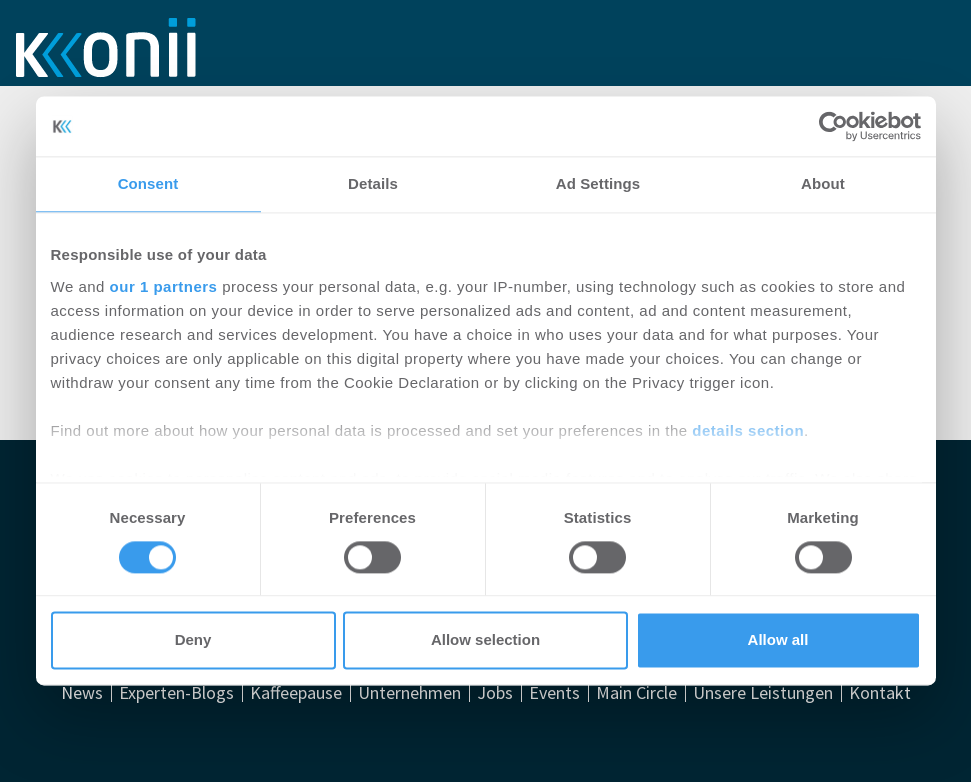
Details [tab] (373, 183)
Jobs (495, 693)
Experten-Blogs (176, 693)
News (82, 693)
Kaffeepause (296, 693)
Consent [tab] (148, 183)
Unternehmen (409, 693)
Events (554, 693)
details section (748, 430)
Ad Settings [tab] (598, 183)
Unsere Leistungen (763, 693)
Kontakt (880, 693)
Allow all (778, 640)
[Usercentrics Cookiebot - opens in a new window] (833, 126)
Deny (193, 640)
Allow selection (485, 640)
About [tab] (823, 183)
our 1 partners (164, 286)
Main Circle (636, 693)
